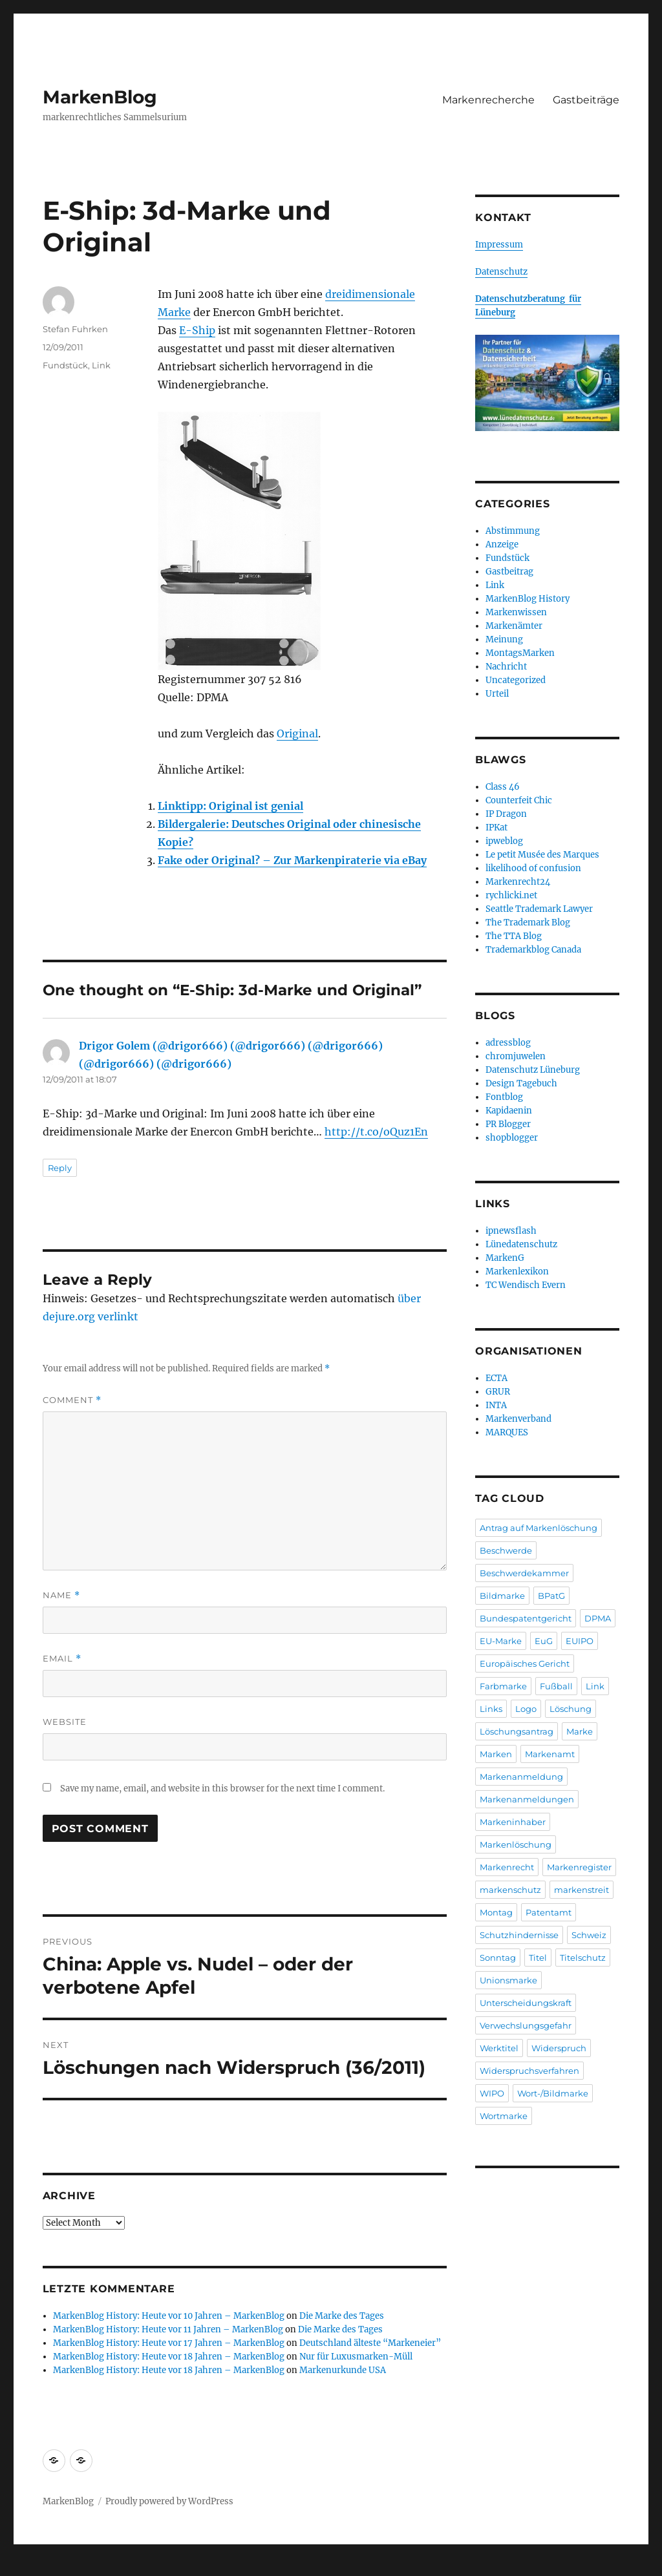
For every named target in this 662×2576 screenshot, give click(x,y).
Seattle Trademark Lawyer (539, 908)
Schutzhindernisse (519, 1935)
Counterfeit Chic (519, 800)
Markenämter (514, 625)
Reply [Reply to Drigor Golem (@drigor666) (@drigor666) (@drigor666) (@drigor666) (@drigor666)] (60, 1168)
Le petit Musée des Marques (542, 854)
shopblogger (512, 1137)
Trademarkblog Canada (533, 949)
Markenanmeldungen (527, 1799)
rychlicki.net (511, 895)
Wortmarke (504, 2116)
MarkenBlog (100, 97)
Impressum (499, 244)
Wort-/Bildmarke (552, 2093)
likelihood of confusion (533, 868)
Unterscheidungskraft (525, 2003)
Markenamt (550, 1754)
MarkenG (505, 1257)
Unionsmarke (508, 1980)
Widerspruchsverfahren (529, 2070)
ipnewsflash (511, 1230)
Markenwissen (516, 612)
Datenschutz (501, 271)
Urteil (497, 693)
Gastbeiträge (586, 100)
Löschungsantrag (516, 1731)
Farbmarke (503, 1686)
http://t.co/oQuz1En (376, 1131)
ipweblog (504, 841)
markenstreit (581, 1889)
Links (491, 1709)
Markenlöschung (515, 1844)
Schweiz (588, 1935)
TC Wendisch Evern (526, 1285)
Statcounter (30, 2566)
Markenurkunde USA (342, 2370)
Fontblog (504, 1097)
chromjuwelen (516, 1056)
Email (62, 1658)
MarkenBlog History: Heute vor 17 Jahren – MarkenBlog (168, 2343)
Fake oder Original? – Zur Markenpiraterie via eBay (292, 860)
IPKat (496, 827)
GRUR (498, 1391)
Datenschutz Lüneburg (533, 1069)
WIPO (492, 2093)
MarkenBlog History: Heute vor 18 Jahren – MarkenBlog (168, 2356)
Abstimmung (513, 530)
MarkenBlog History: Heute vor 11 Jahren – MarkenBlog (168, 2329)
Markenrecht (507, 1867)
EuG (544, 1641)
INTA (496, 1405)
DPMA (597, 1618)
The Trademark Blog (528, 922)
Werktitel (499, 2048)
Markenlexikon (517, 1271)
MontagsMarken (520, 653)
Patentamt (548, 1912)
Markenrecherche (488, 100)
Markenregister (579, 1867)
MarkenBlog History (528, 598)
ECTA (496, 1378)
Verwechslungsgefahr (525, 2025)
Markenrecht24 (518, 881)
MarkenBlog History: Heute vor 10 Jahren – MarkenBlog (168, 2315)
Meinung (504, 639)
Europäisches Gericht (525, 1663)
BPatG (551, 1595)
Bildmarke (502, 1595)
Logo (526, 1709)
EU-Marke (501, 1641)
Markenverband (518, 1418)
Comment (72, 1400)
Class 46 (503, 786)
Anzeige (502, 544)
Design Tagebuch (521, 1083)
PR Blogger (508, 1124)
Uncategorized (516, 680)
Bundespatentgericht (525, 1618)
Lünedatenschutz (521, 1244)
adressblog (508, 1042)
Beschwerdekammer (524, 1573)
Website (65, 1721)
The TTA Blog (514, 936)
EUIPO (579, 1641)
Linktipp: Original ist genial (230, 805)
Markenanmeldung (521, 1776)
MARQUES (507, 1432)
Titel (538, 1957)
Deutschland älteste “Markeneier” (370, 2343)
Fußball (556, 1686)
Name (61, 1595)
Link (101, 365)
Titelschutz (583, 1957)
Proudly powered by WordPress (169, 2501)
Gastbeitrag (509, 571)
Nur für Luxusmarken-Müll (355, 2356)
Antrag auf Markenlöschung (538, 1528)
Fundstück (65, 365)
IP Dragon (506, 813)
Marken (496, 1754)
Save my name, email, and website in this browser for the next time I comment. (222, 1788)
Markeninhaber (513, 1822)
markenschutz (510, 1889)
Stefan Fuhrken (75, 329)
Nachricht (506, 666)
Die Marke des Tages (341, 2315)
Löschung (571, 1709)
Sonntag (498, 1957)
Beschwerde (506, 1550)
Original (297, 733)
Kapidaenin (509, 1110)
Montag (496, 1912)
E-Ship (197, 330)
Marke (579, 1731)
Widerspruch (558, 2048)
